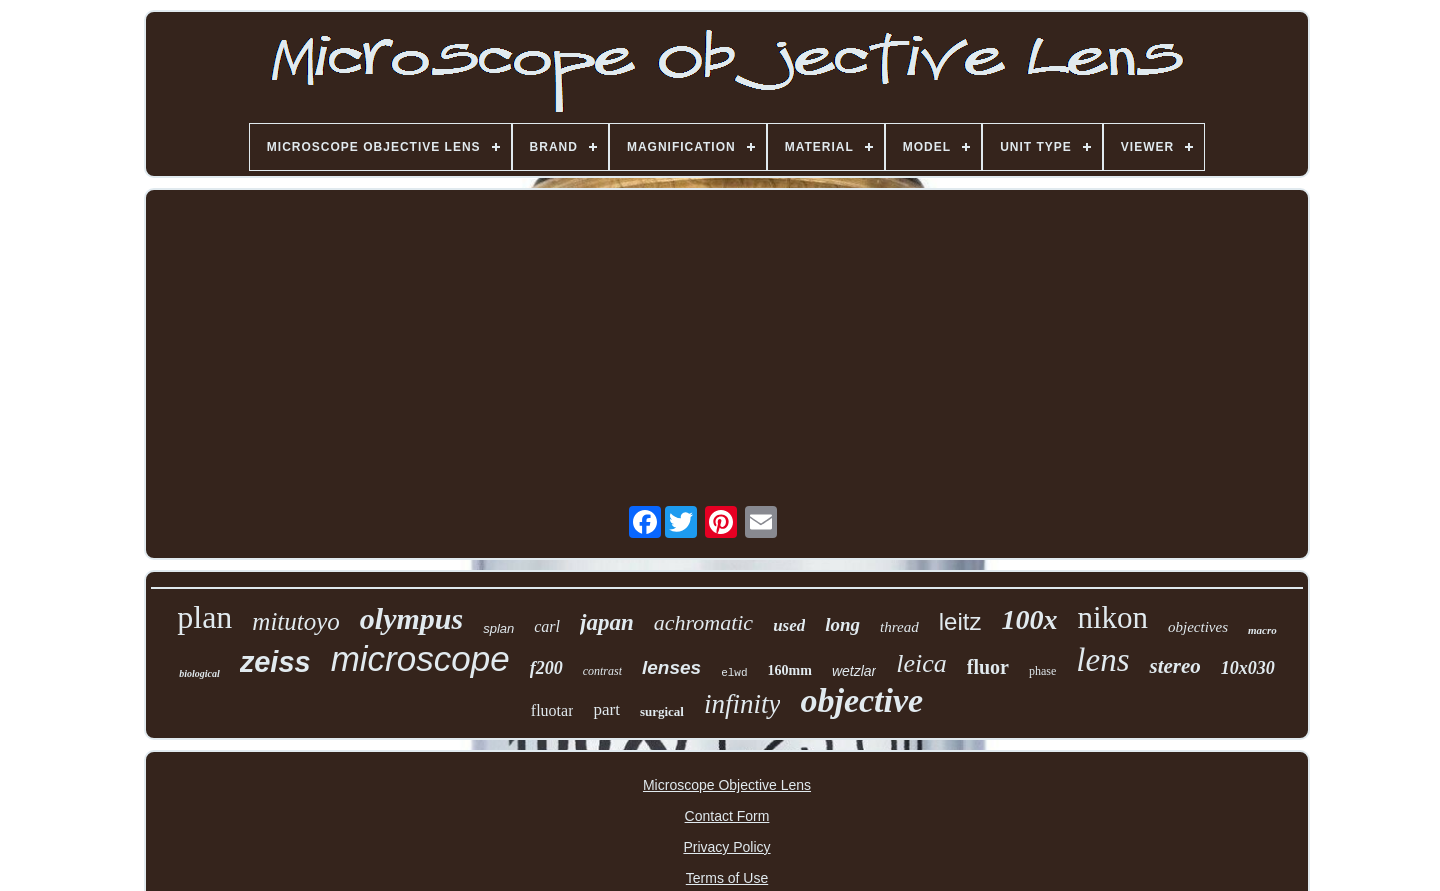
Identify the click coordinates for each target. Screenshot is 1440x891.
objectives (1198, 627)
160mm (790, 670)
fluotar (552, 710)
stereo (1174, 666)
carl (547, 626)
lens (1102, 660)
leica (921, 663)
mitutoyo (296, 621)
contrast (602, 671)
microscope (420, 658)
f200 (546, 668)
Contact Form (727, 816)
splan (498, 628)
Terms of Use (727, 878)
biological (199, 673)
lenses (671, 667)
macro (1262, 630)
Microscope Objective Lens (727, 785)
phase (1042, 671)
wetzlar (854, 671)
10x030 (1248, 668)
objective (861, 700)
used (789, 625)
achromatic (703, 622)
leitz (960, 621)
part (606, 709)
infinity (742, 704)
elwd (734, 673)
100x (1029, 619)
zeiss (275, 662)
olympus (411, 618)
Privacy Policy (726, 847)
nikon (1112, 617)
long (842, 624)
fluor (988, 667)
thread (899, 627)
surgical (662, 711)
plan (204, 617)
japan (607, 622)
